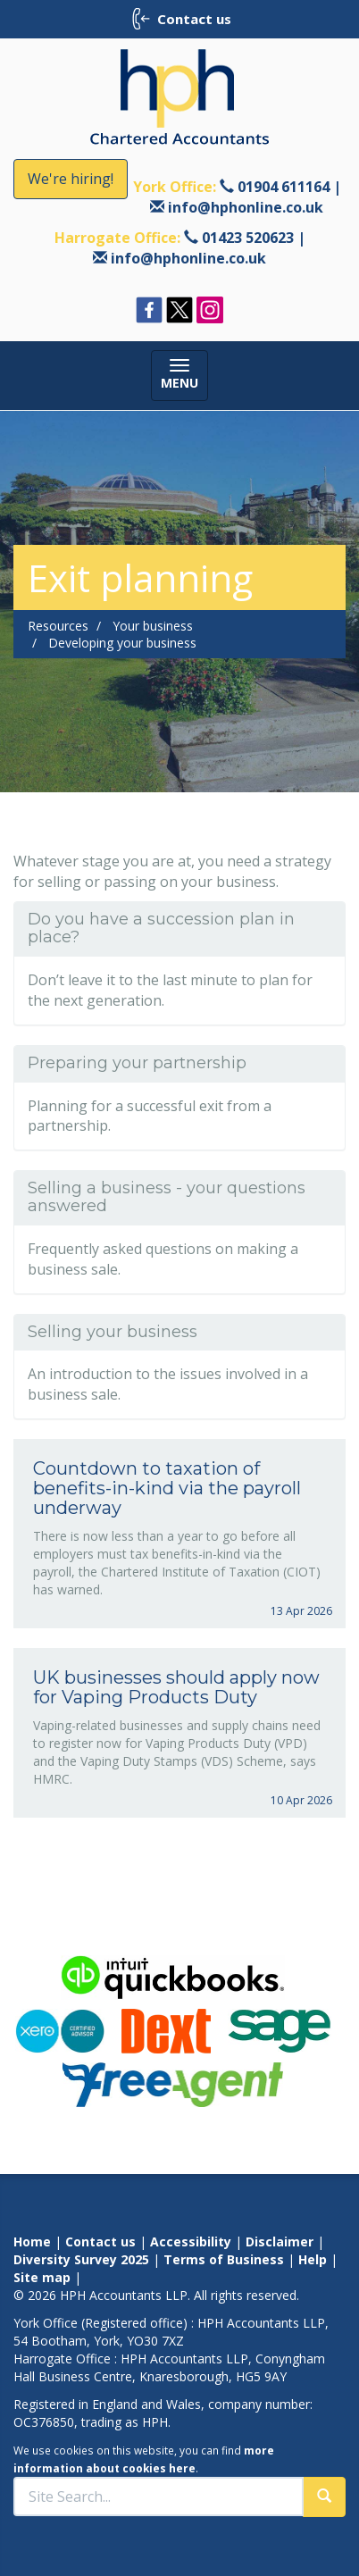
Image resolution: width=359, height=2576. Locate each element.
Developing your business (122, 642)
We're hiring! (70, 178)
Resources (58, 625)
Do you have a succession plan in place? (161, 928)
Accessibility (190, 2241)
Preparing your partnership (137, 1063)
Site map (42, 2277)
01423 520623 (248, 237)
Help (312, 2259)
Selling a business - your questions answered (166, 1197)
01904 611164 (284, 187)
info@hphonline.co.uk (245, 207)
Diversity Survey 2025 (81, 2259)
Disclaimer (279, 2241)
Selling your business (112, 1332)
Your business (153, 625)
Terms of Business (223, 2259)
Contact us (100, 2241)
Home (32, 2241)
